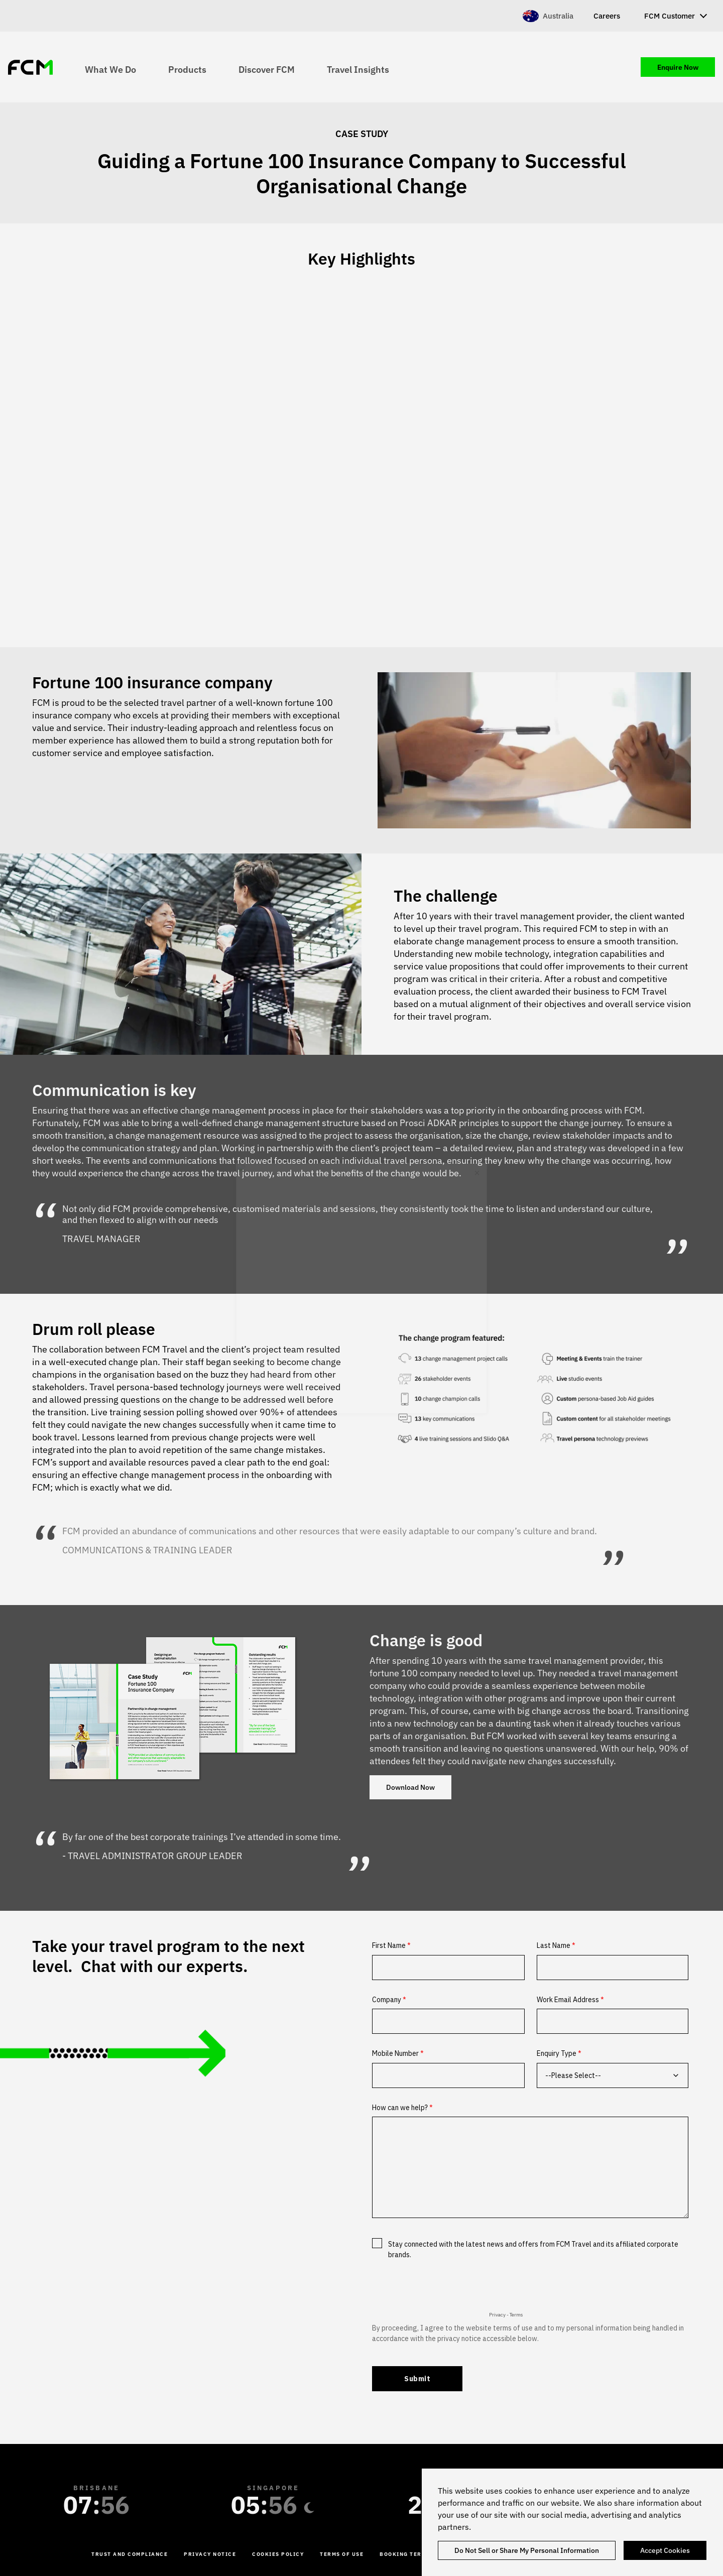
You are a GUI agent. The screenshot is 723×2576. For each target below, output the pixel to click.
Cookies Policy (278, 2554)
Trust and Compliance (129, 2554)
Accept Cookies (665, 2550)
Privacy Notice (210, 2554)
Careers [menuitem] (606, 16)
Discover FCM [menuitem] (266, 69)
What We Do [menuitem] (110, 69)
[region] (572, 2522)
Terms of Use (342, 2554)
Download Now (410, 1787)
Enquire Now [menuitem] (677, 67)
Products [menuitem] (187, 69)
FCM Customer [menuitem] (669, 16)
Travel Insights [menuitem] (358, 69)
